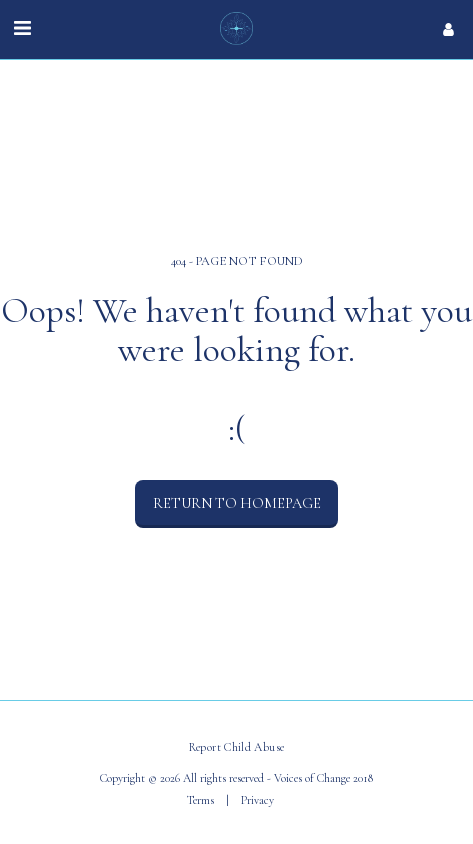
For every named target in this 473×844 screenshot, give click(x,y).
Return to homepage (237, 503)
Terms (200, 800)
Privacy (257, 800)
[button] (22, 29)
